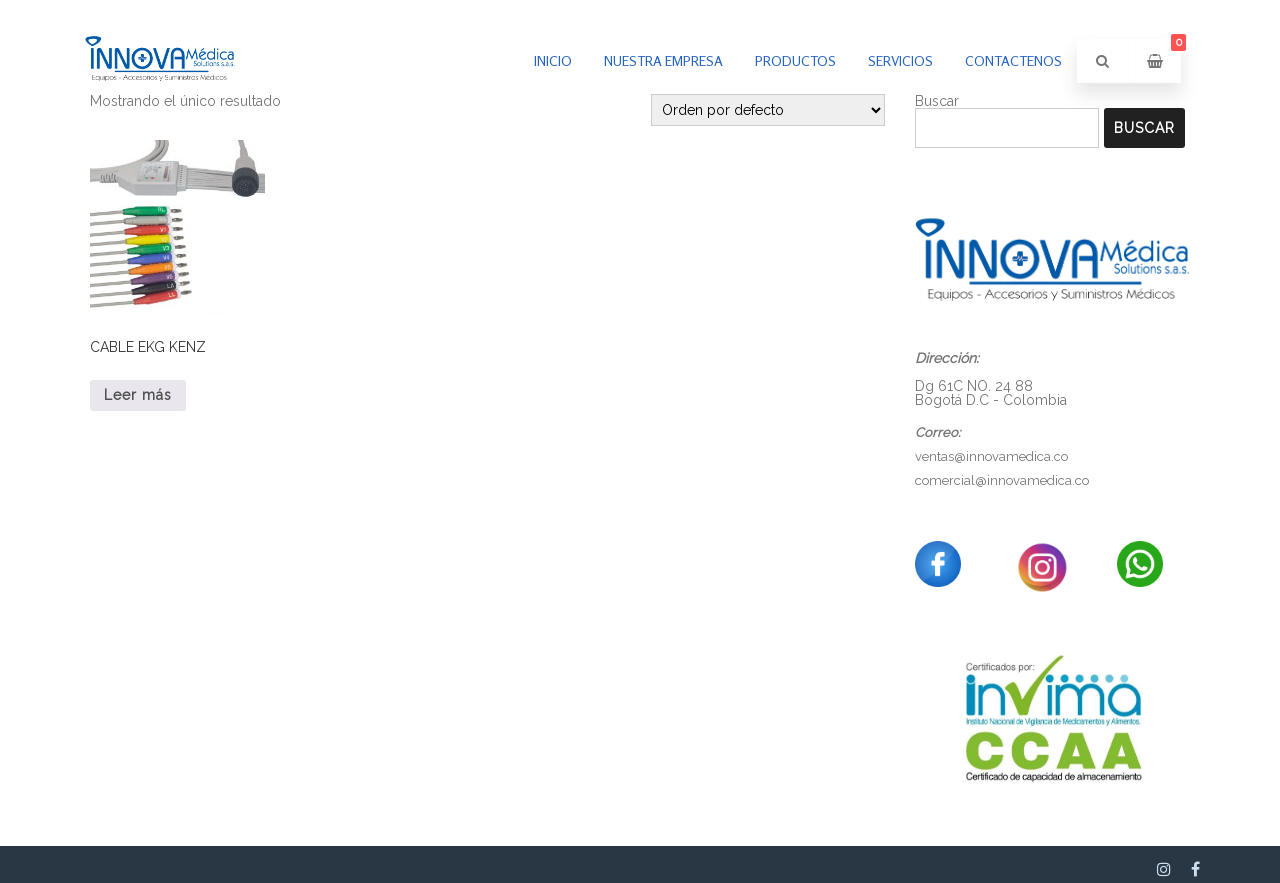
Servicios (900, 60)
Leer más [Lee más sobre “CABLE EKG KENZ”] (138, 395)
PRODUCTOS (795, 60)
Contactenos (1013, 60)
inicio (553, 60)
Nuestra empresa (663, 60)
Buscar (1144, 128)
